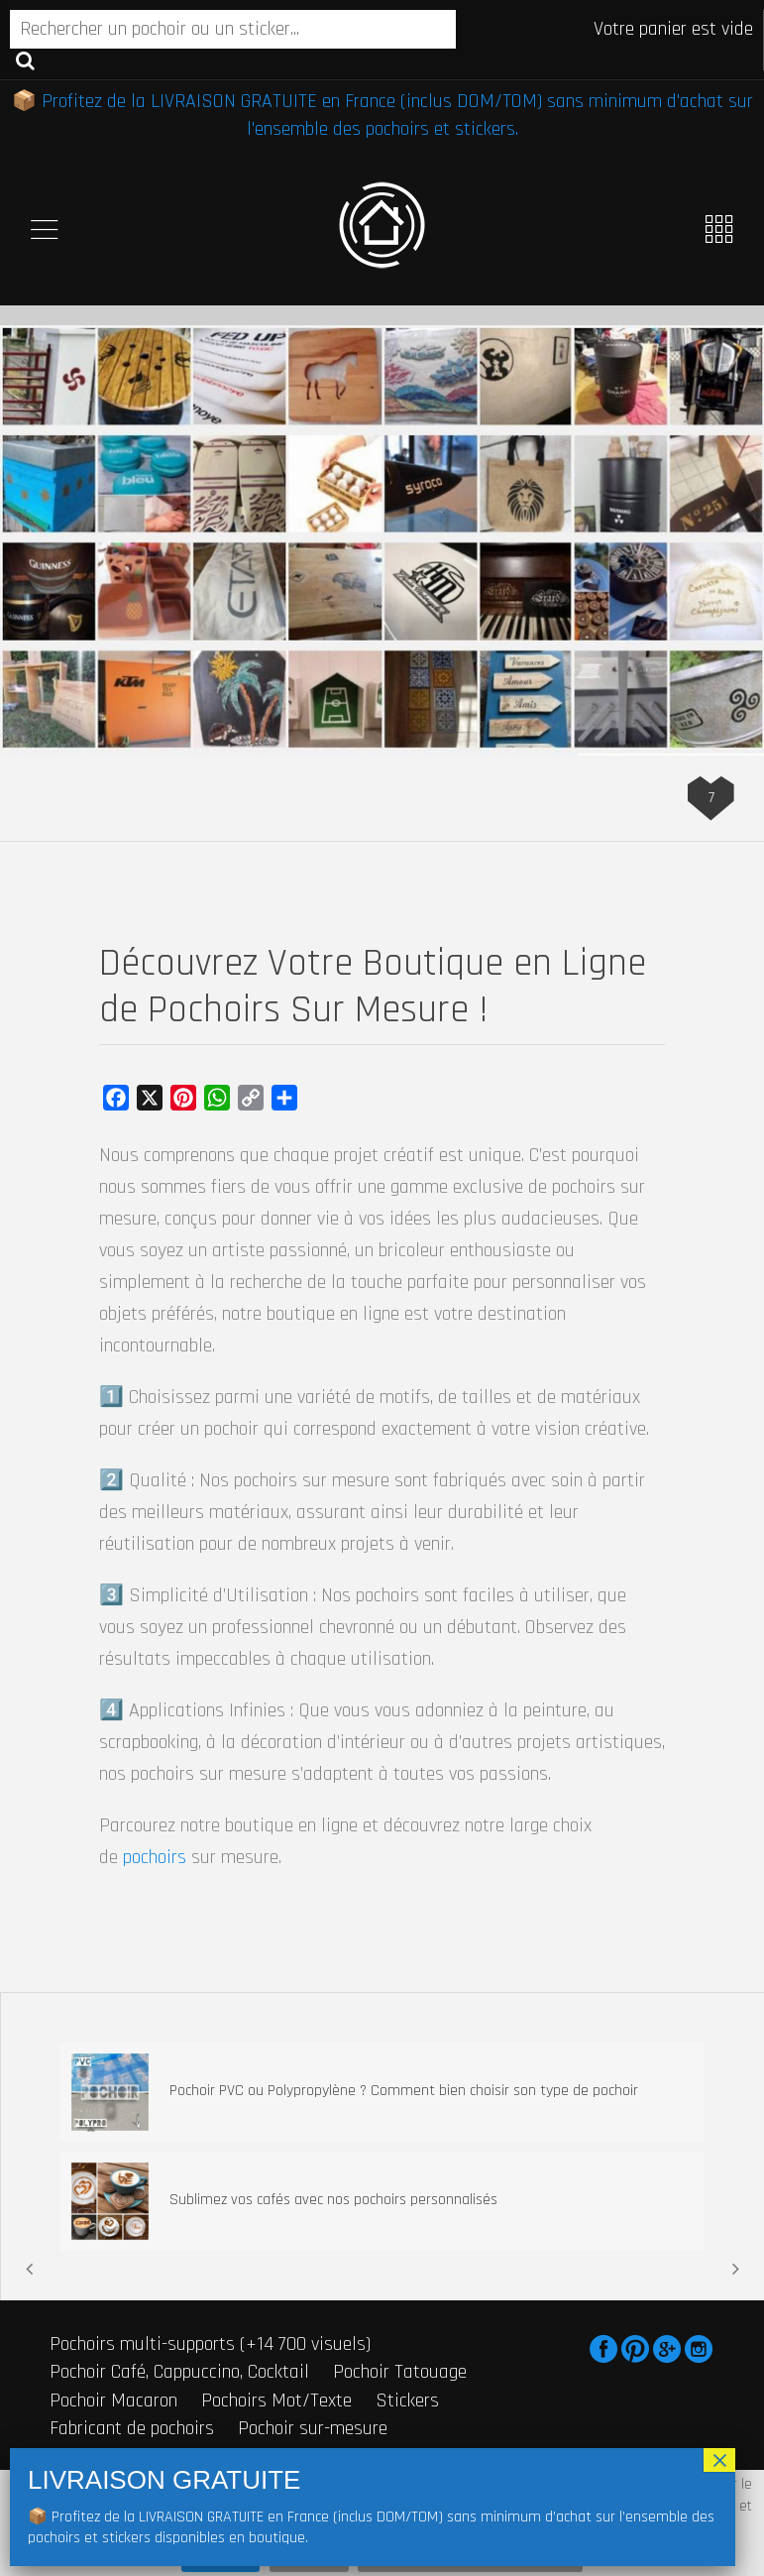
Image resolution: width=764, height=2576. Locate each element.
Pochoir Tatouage (400, 2372)
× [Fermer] (719, 2460)
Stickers (407, 2400)
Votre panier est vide (673, 29)
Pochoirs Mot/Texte (276, 2400)
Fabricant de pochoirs (132, 2428)
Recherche (25, 59)
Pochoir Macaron (113, 2400)
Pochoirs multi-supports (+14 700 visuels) (210, 2344)
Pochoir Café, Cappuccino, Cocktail (179, 2372)
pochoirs (154, 1857)
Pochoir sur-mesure (312, 2428)
